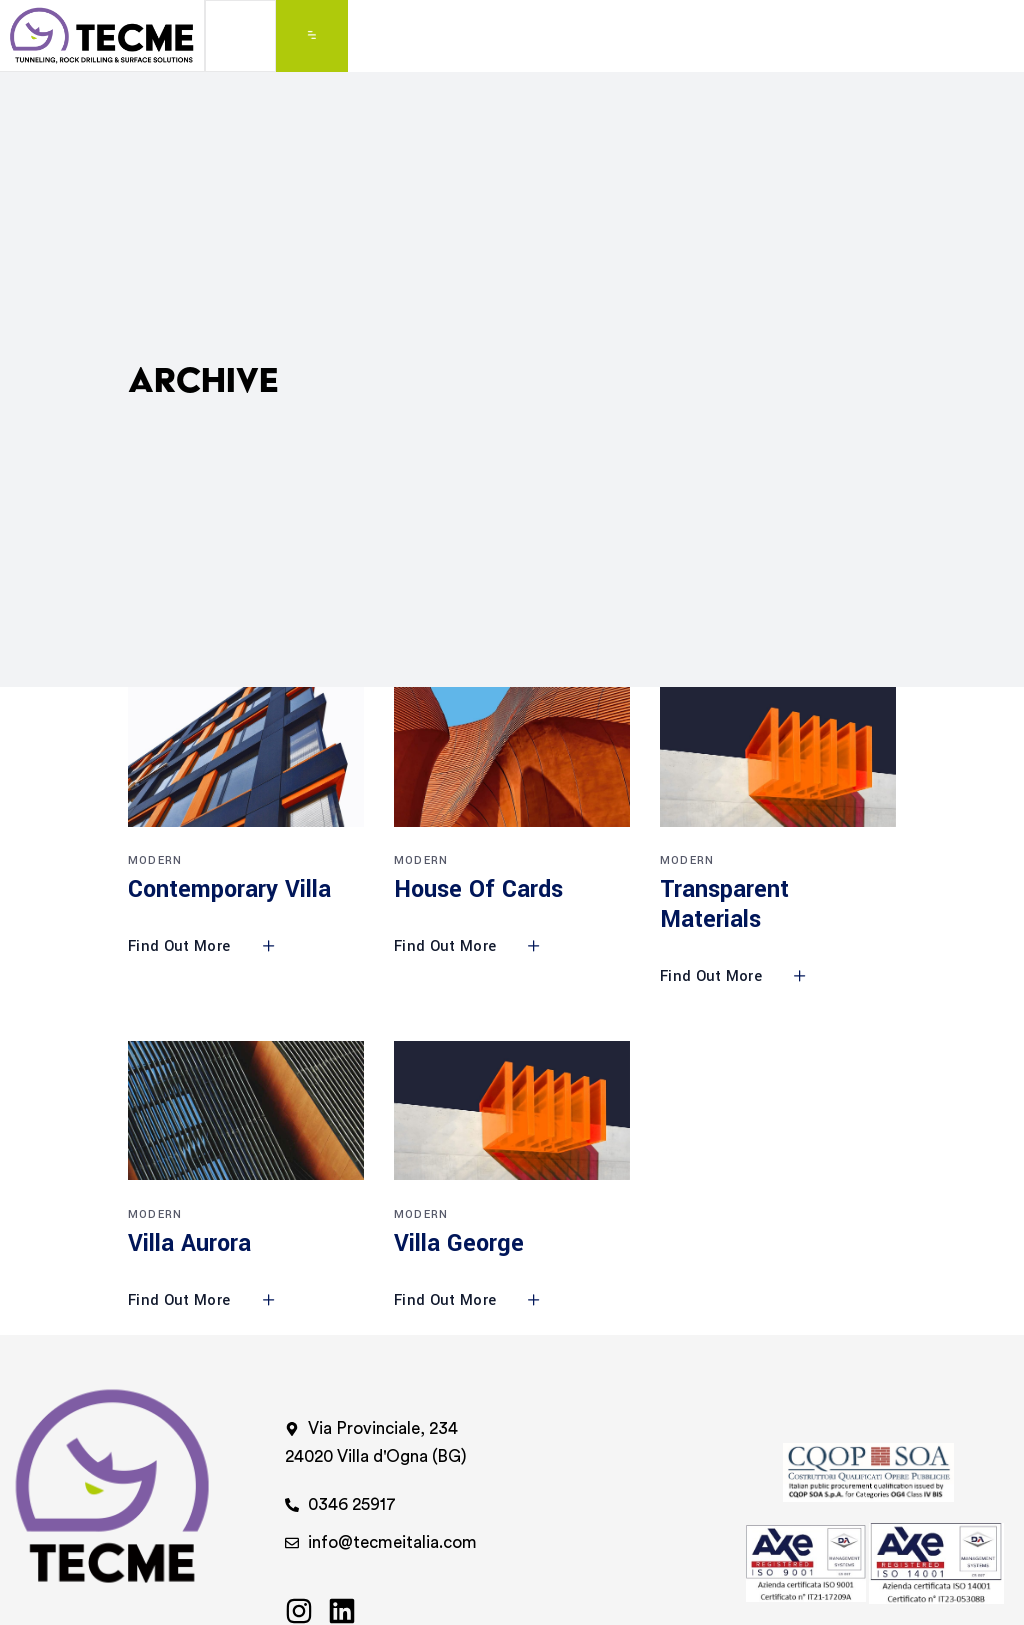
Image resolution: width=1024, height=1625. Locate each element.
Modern (155, 860)
